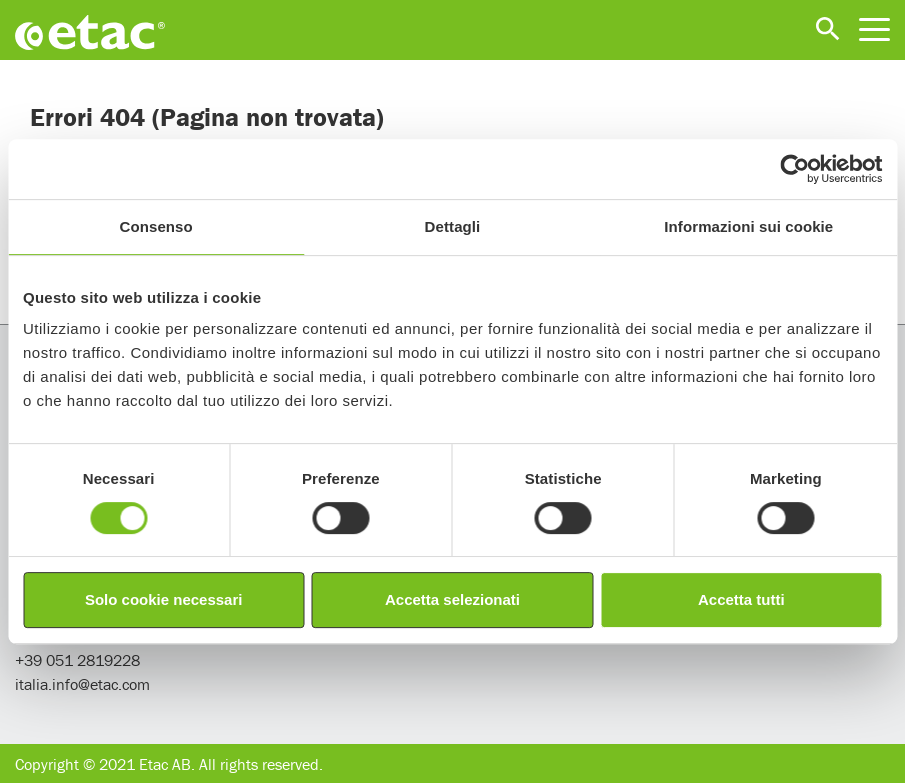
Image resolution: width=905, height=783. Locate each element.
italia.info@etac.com (82, 684)
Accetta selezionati (452, 599)
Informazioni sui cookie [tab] (748, 226)
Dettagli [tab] (453, 226)
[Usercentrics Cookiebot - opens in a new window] (794, 169)
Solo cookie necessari (164, 599)
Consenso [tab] (156, 226)
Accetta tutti (741, 599)
